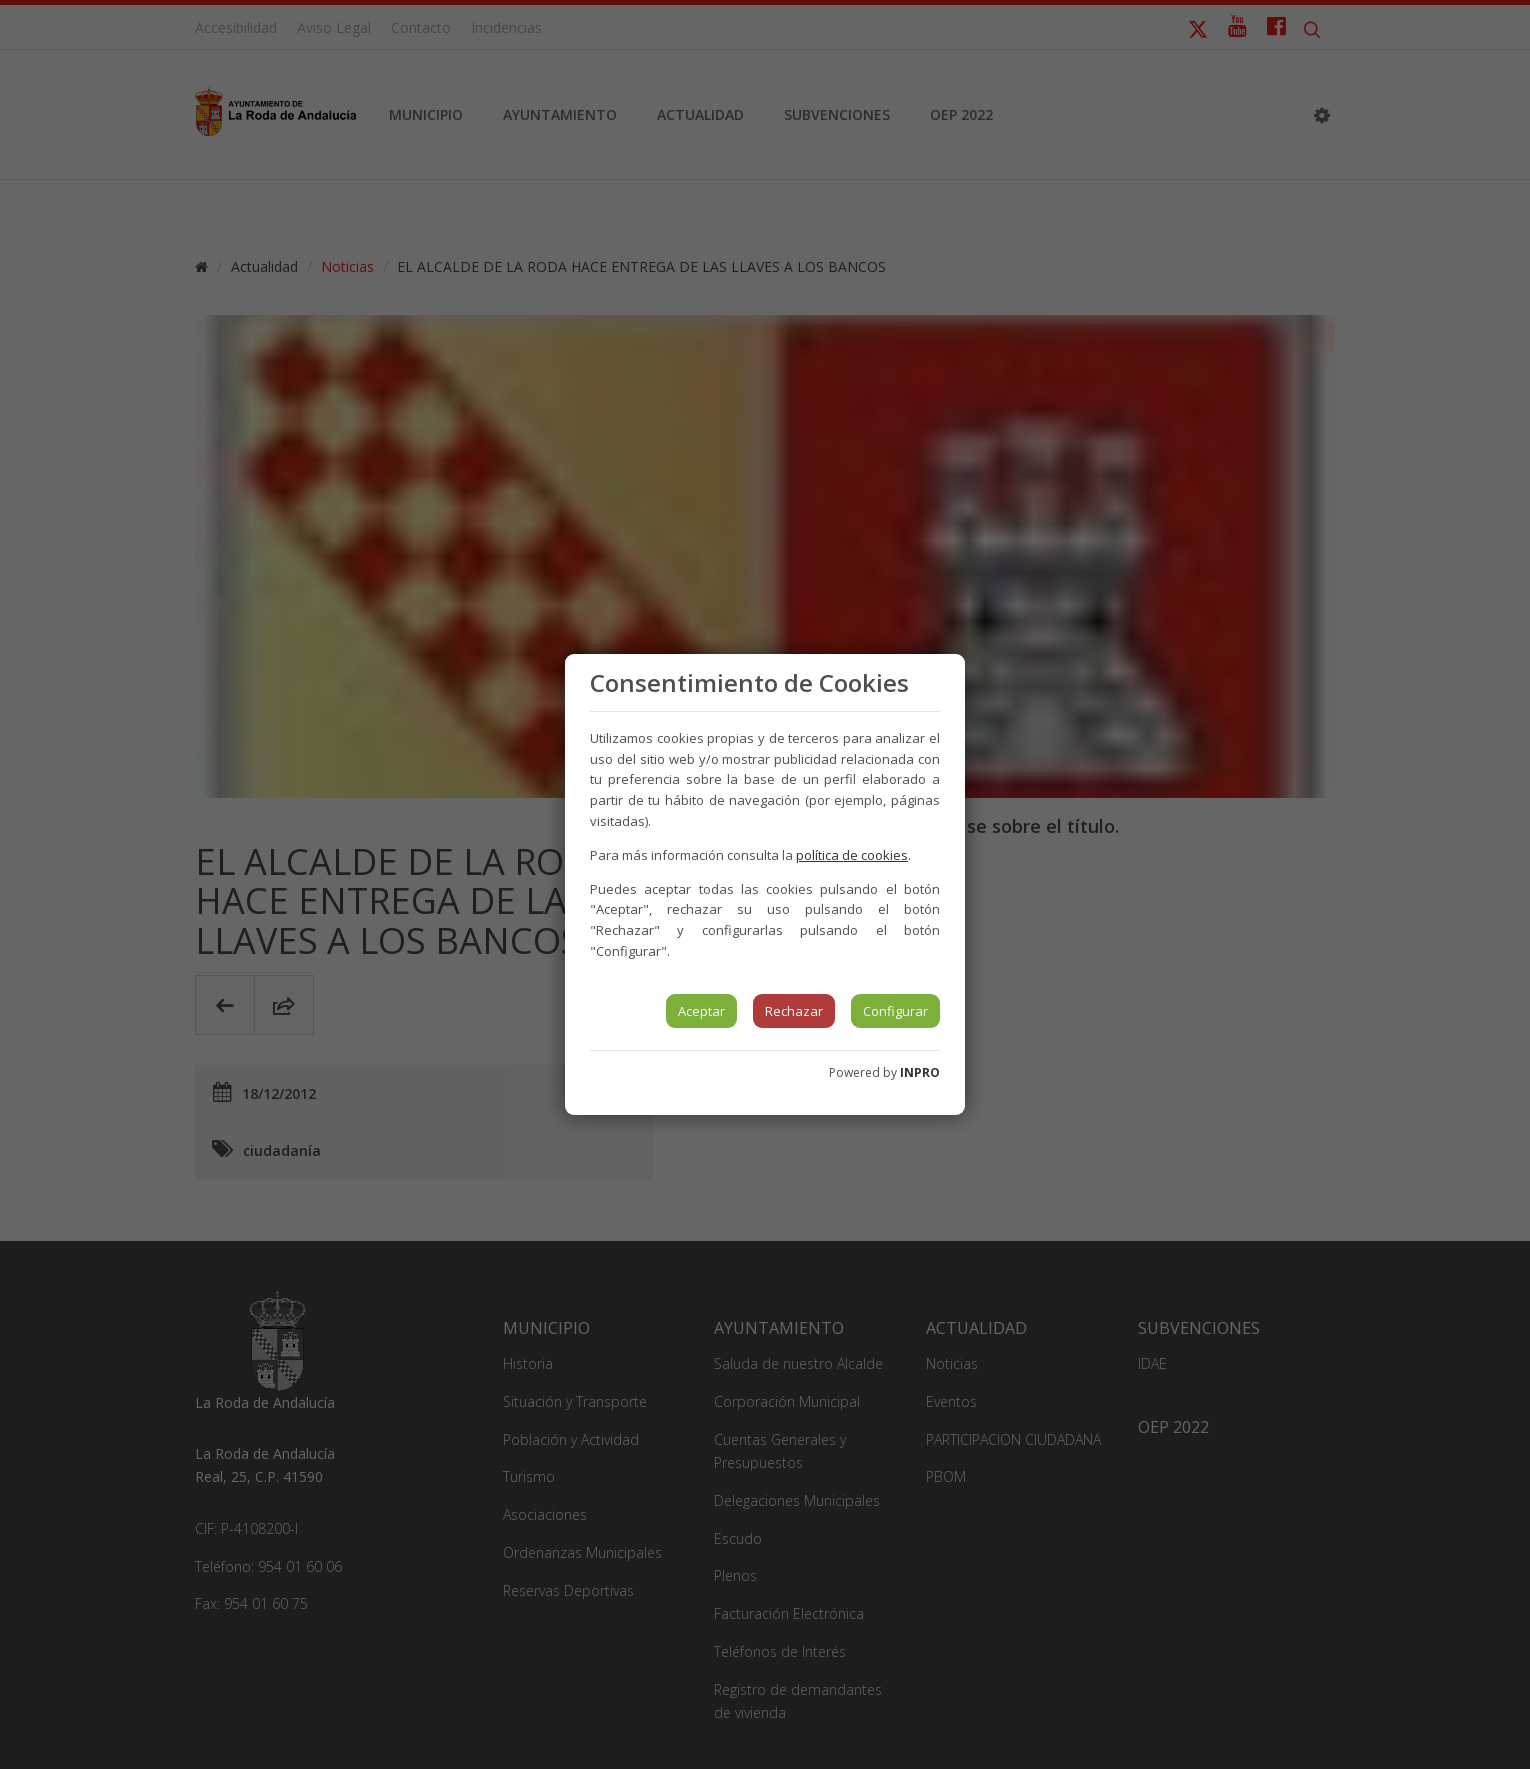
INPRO (920, 1072)
